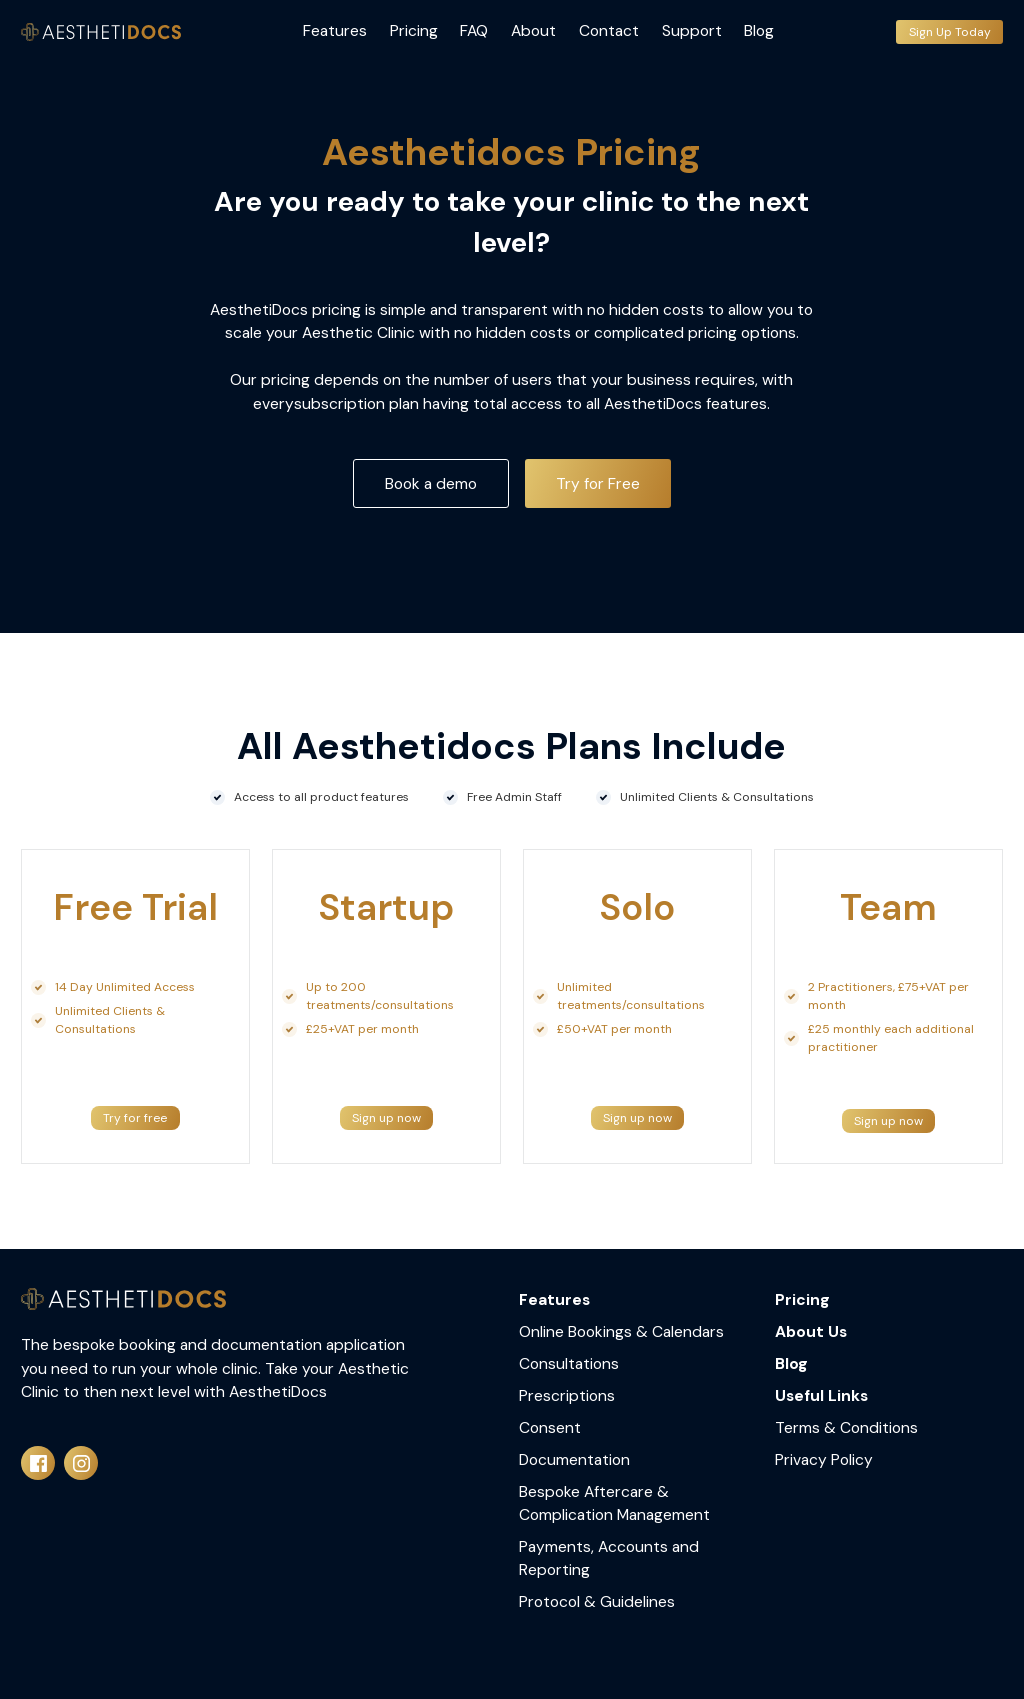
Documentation (574, 1459)
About (533, 30)
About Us (811, 1331)
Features (335, 30)
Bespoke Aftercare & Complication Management (614, 1503)
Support (692, 30)
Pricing (414, 30)
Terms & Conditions (846, 1427)
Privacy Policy (824, 1459)
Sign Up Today (950, 32)
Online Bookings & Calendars (621, 1331)
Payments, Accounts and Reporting (609, 1558)
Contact (609, 30)
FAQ (474, 30)
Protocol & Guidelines (597, 1601)
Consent (550, 1427)
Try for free (135, 1118)
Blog (759, 30)
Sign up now (386, 1118)
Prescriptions (567, 1395)
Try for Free (598, 483)
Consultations (569, 1363)
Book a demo (431, 483)
